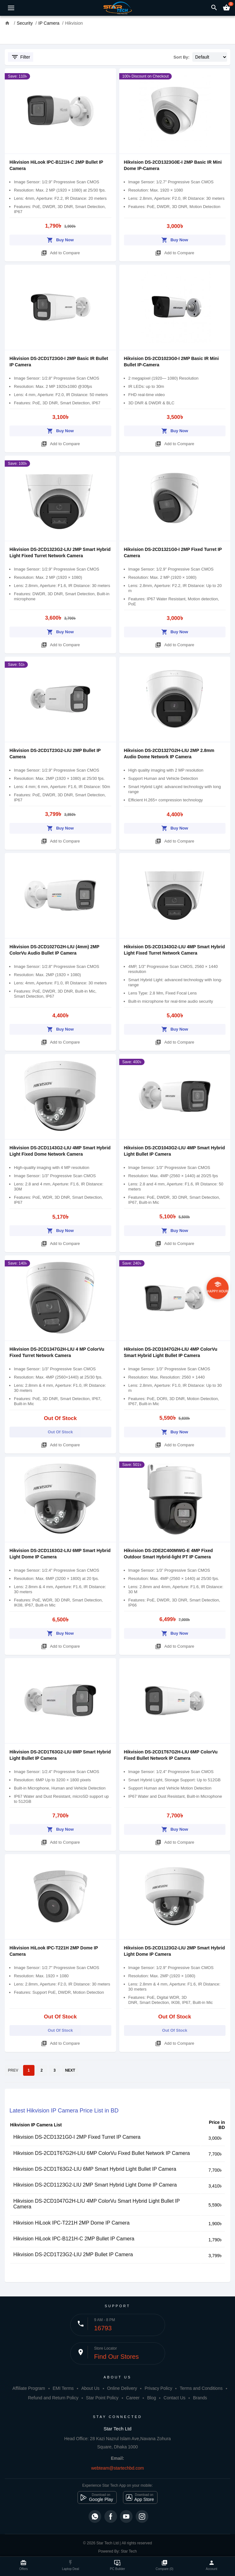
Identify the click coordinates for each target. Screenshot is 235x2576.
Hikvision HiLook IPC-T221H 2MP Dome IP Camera (71, 2223)
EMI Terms (63, 2388)
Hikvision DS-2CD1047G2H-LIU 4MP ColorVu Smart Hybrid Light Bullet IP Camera (96, 2203)
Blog (151, 2397)
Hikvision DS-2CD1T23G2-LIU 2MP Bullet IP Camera (73, 2254)
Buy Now (60, 239)
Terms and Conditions (201, 2388)
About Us (90, 2388)
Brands (200, 2397)
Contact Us (174, 2397)
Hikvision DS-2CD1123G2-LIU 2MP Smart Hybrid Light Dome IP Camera (95, 2185)
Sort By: (182, 57)
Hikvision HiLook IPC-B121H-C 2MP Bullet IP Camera (73, 2238)
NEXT (70, 2070)
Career (132, 2397)
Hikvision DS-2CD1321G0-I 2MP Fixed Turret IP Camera (76, 2137)
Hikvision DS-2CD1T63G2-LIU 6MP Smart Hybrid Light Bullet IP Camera (94, 2169)
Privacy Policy (158, 2388)
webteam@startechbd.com (117, 2468)
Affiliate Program (28, 2388)
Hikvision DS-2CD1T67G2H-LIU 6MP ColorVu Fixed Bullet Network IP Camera (101, 2153)
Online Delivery (122, 2388)
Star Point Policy (102, 2397)
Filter (20, 57)
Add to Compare (60, 252)
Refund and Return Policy (53, 2397)
